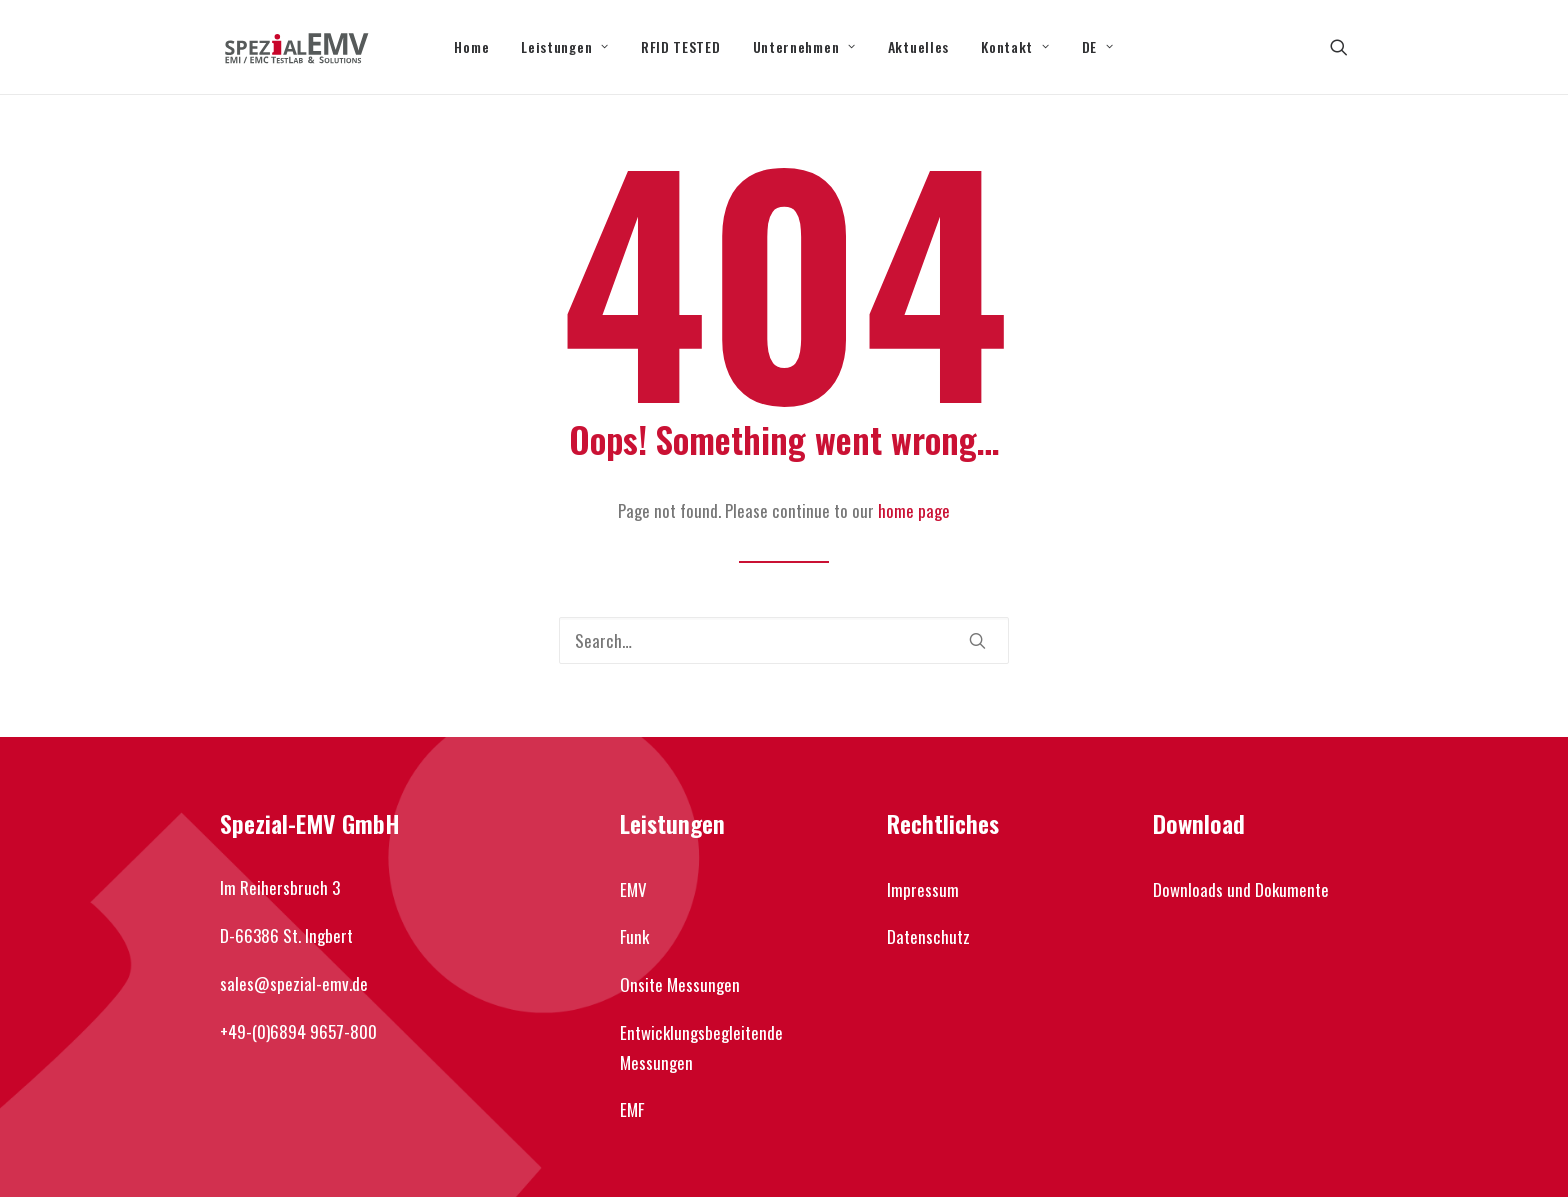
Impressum (923, 889)
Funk (634, 936)
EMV (633, 889)
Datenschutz (928, 936)
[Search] (784, 640)
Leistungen (565, 46)
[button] (1339, 47)
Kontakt (1015, 46)
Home (471, 46)
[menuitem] (471, 47)
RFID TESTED (681, 46)
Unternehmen (804, 46)
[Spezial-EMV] (296, 47)
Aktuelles (918, 46)
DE (1098, 46)
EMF (632, 1109)
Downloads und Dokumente (1241, 889)
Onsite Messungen (680, 984)
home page (914, 510)
